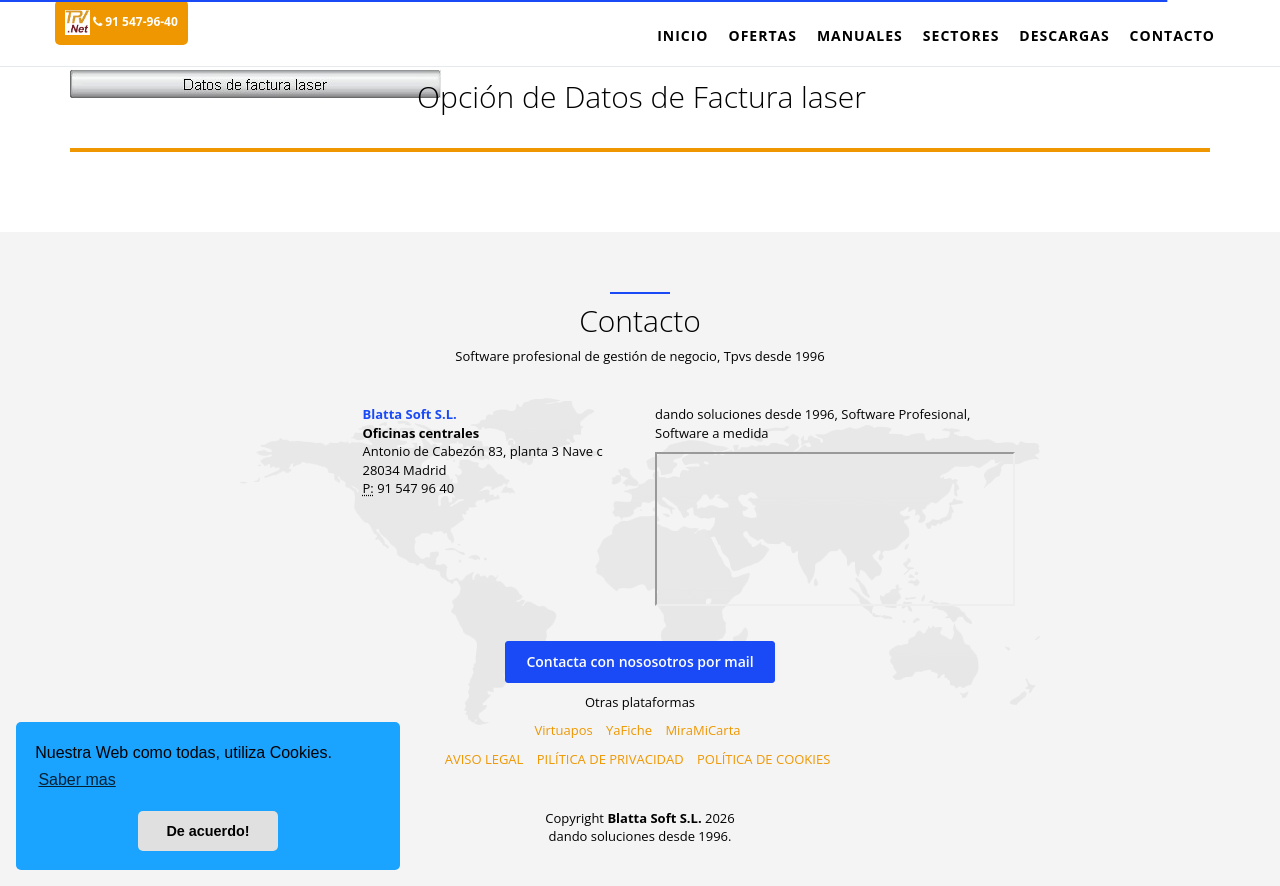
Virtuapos (564, 730)
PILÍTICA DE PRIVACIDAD (610, 759)
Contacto (1172, 35)
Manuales (860, 35)
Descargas (1064, 35)
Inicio (682, 35)
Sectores (961, 35)
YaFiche (629, 730)
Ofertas (762, 35)
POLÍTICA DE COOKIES (763, 759)
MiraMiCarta (702, 730)
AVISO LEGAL (484, 759)
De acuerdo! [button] (207, 831)
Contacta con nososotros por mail (639, 661)
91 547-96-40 (135, 21)
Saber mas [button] (76, 779)
